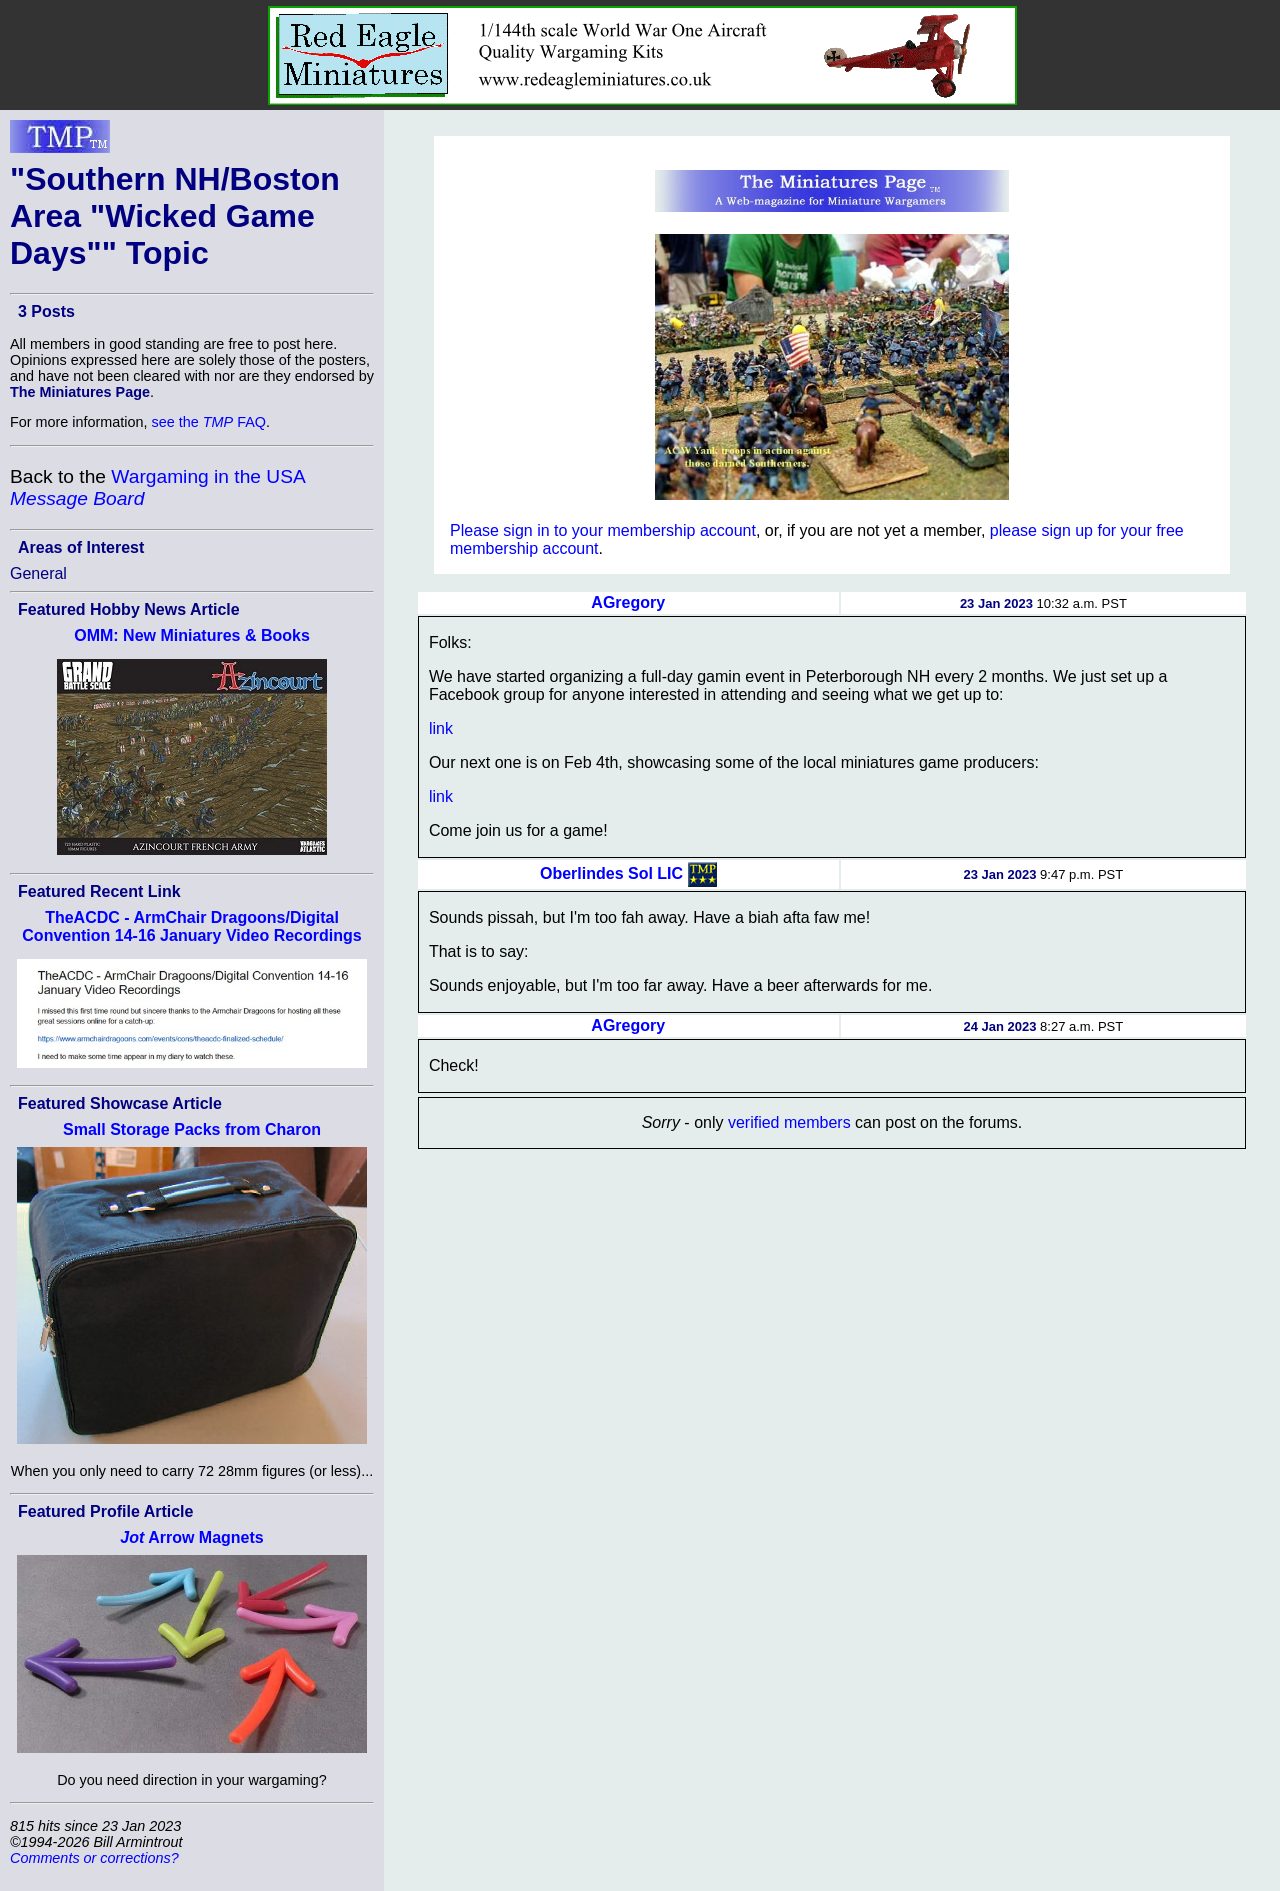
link (441, 728)
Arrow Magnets (191, 1537)
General (38, 573)
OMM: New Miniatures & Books (192, 635)
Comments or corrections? (94, 1858)
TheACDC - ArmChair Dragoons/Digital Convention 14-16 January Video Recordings (191, 926)
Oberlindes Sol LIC (611, 872)
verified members (789, 1122)
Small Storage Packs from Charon (192, 1129)
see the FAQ (209, 422)
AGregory (628, 602)
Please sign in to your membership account (603, 530)
